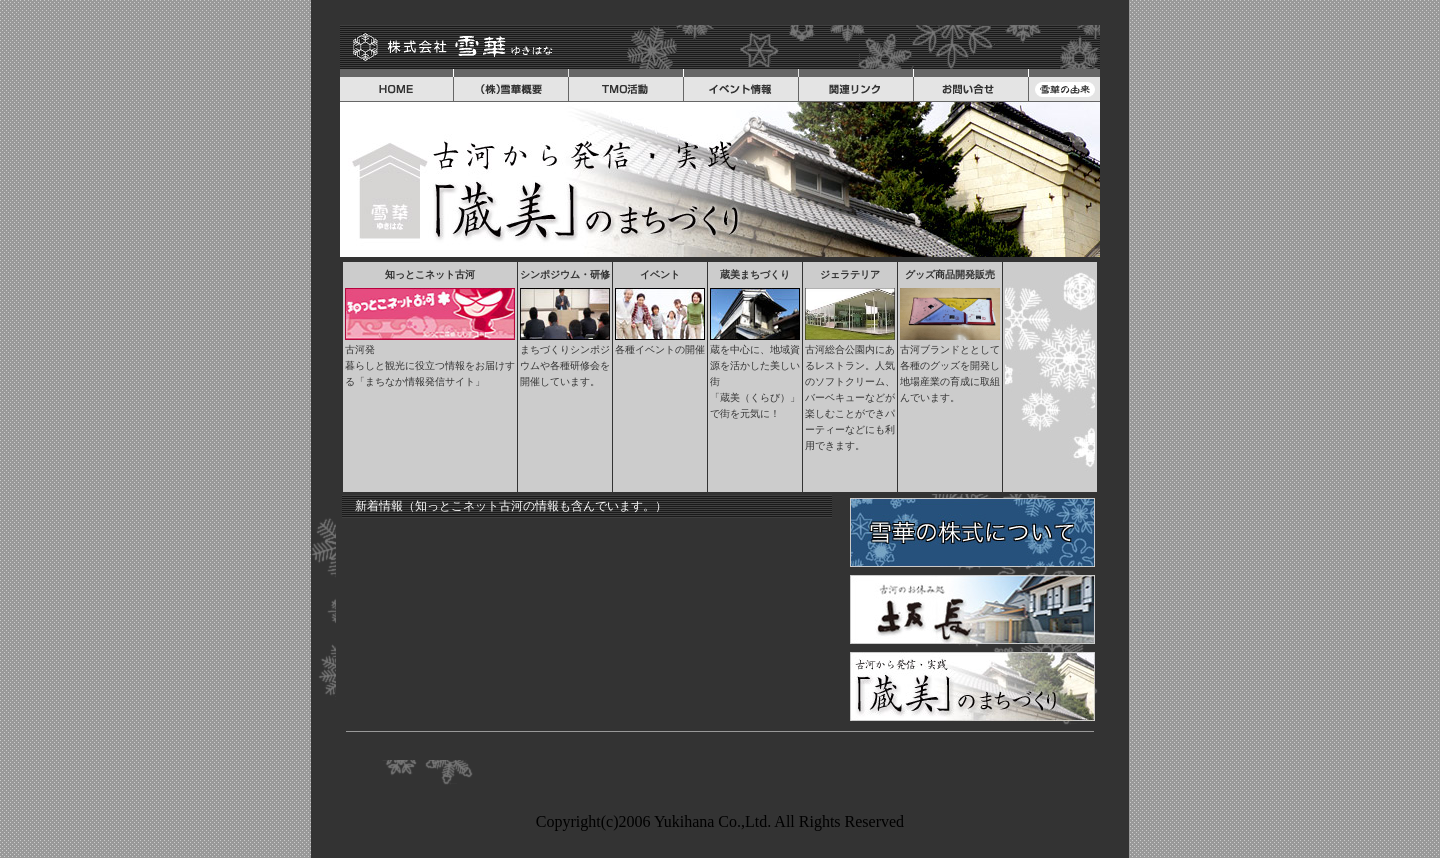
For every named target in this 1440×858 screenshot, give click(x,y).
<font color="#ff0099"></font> (587, 619)
